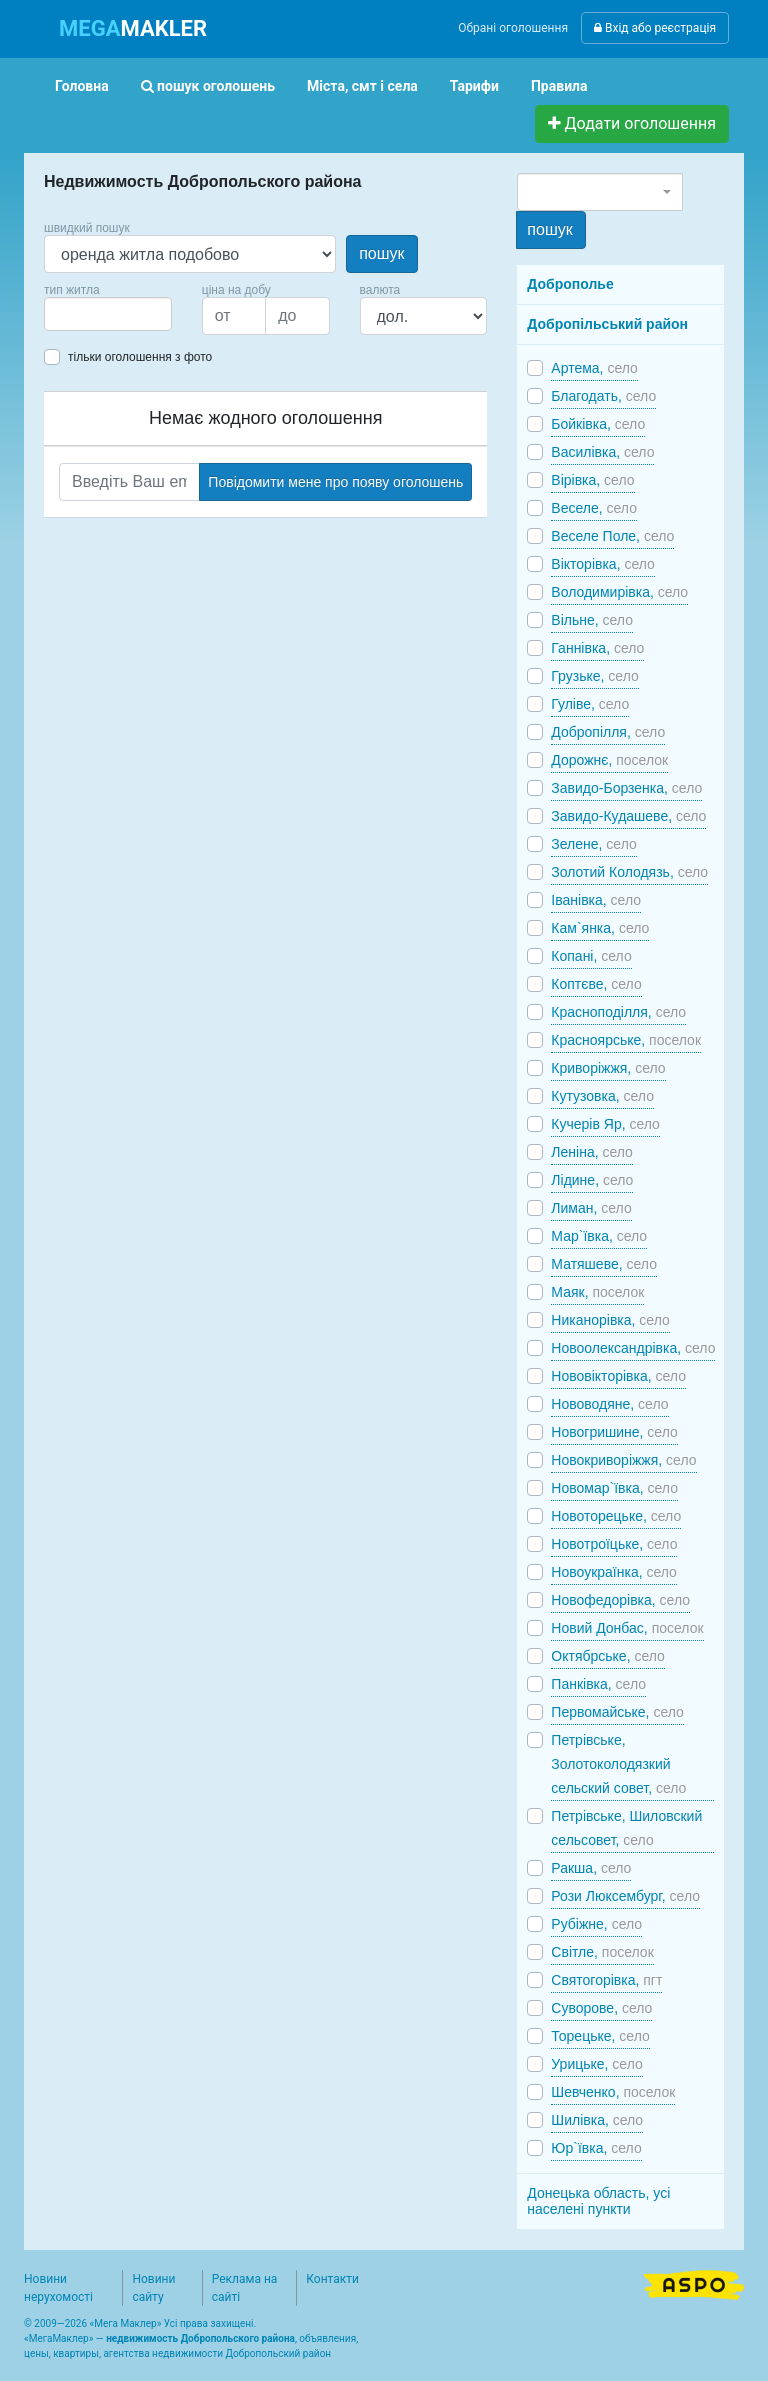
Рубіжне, (596, 1924)
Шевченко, (613, 2092)
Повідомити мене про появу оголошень (335, 482)
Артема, (594, 368)
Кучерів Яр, (605, 1124)
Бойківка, (598, 424)
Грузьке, (594, 676)
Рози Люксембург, (625, 1896)
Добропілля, (608, 732)
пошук (381, 253)
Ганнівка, (597, 648)
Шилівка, (597, 2120)
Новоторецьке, (616, 1516)
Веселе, (594, 508)
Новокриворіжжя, (623, 1460)
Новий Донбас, (627, 1628)
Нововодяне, (609, 1404)
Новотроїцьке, (614, 1544)
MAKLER (133, 28)
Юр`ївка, (596, 2148)
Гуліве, (590, 704)
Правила (559, 86)
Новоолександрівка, (633, 1348)
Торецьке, (600, 2036)
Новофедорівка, (620, 1600)
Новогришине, (614, 1432)
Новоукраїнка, (614, 1572)
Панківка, (598, 1684)
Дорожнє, (609, 760)
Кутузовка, (602, 1096)
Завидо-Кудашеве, (628, 816)
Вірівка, (592, 480)
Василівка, (602, 452)
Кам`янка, (600, 928)
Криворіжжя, (608, 1068)
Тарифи (474, 86)
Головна (82, 86)
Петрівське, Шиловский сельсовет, (626, 1828)
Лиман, (591, 1208)
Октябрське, (608, 1656)
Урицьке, (596, 2064)
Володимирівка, (619, 592)
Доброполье (570, 284)
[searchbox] (80, 314)
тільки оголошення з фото (140, 357)
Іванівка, (596, 900)
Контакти (332, 2279)
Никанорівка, (610, 1320)
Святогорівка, (606, 1980)
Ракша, (591, 1868)
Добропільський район (607, 324)
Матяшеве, (604, 1264)
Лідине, (592, 1180)
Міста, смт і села (362, 86)
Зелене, (593, 844)
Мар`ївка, (599, 1236)
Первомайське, (617, 1712)
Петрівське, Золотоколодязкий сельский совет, (618, 1764)
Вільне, (592, 620)
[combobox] (108, 314)
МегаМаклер (59, 2338)
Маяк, (597, 1292)
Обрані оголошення (513, 28)
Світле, (602, 1952)
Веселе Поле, (612, 536)
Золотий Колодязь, (629, 872)
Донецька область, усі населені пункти (598, 2201)
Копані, (591, 956)
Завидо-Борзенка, (626, 788)
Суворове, (601, 2008)
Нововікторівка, (618, 1376)
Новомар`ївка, (614, 1488)
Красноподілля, (618, 1012)
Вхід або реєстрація (655, 28)
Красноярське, (626, 1040)
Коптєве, (596, 984)
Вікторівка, (603, 564)
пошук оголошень (208, 86)
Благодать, (603, 396)
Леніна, (592, 1152)
